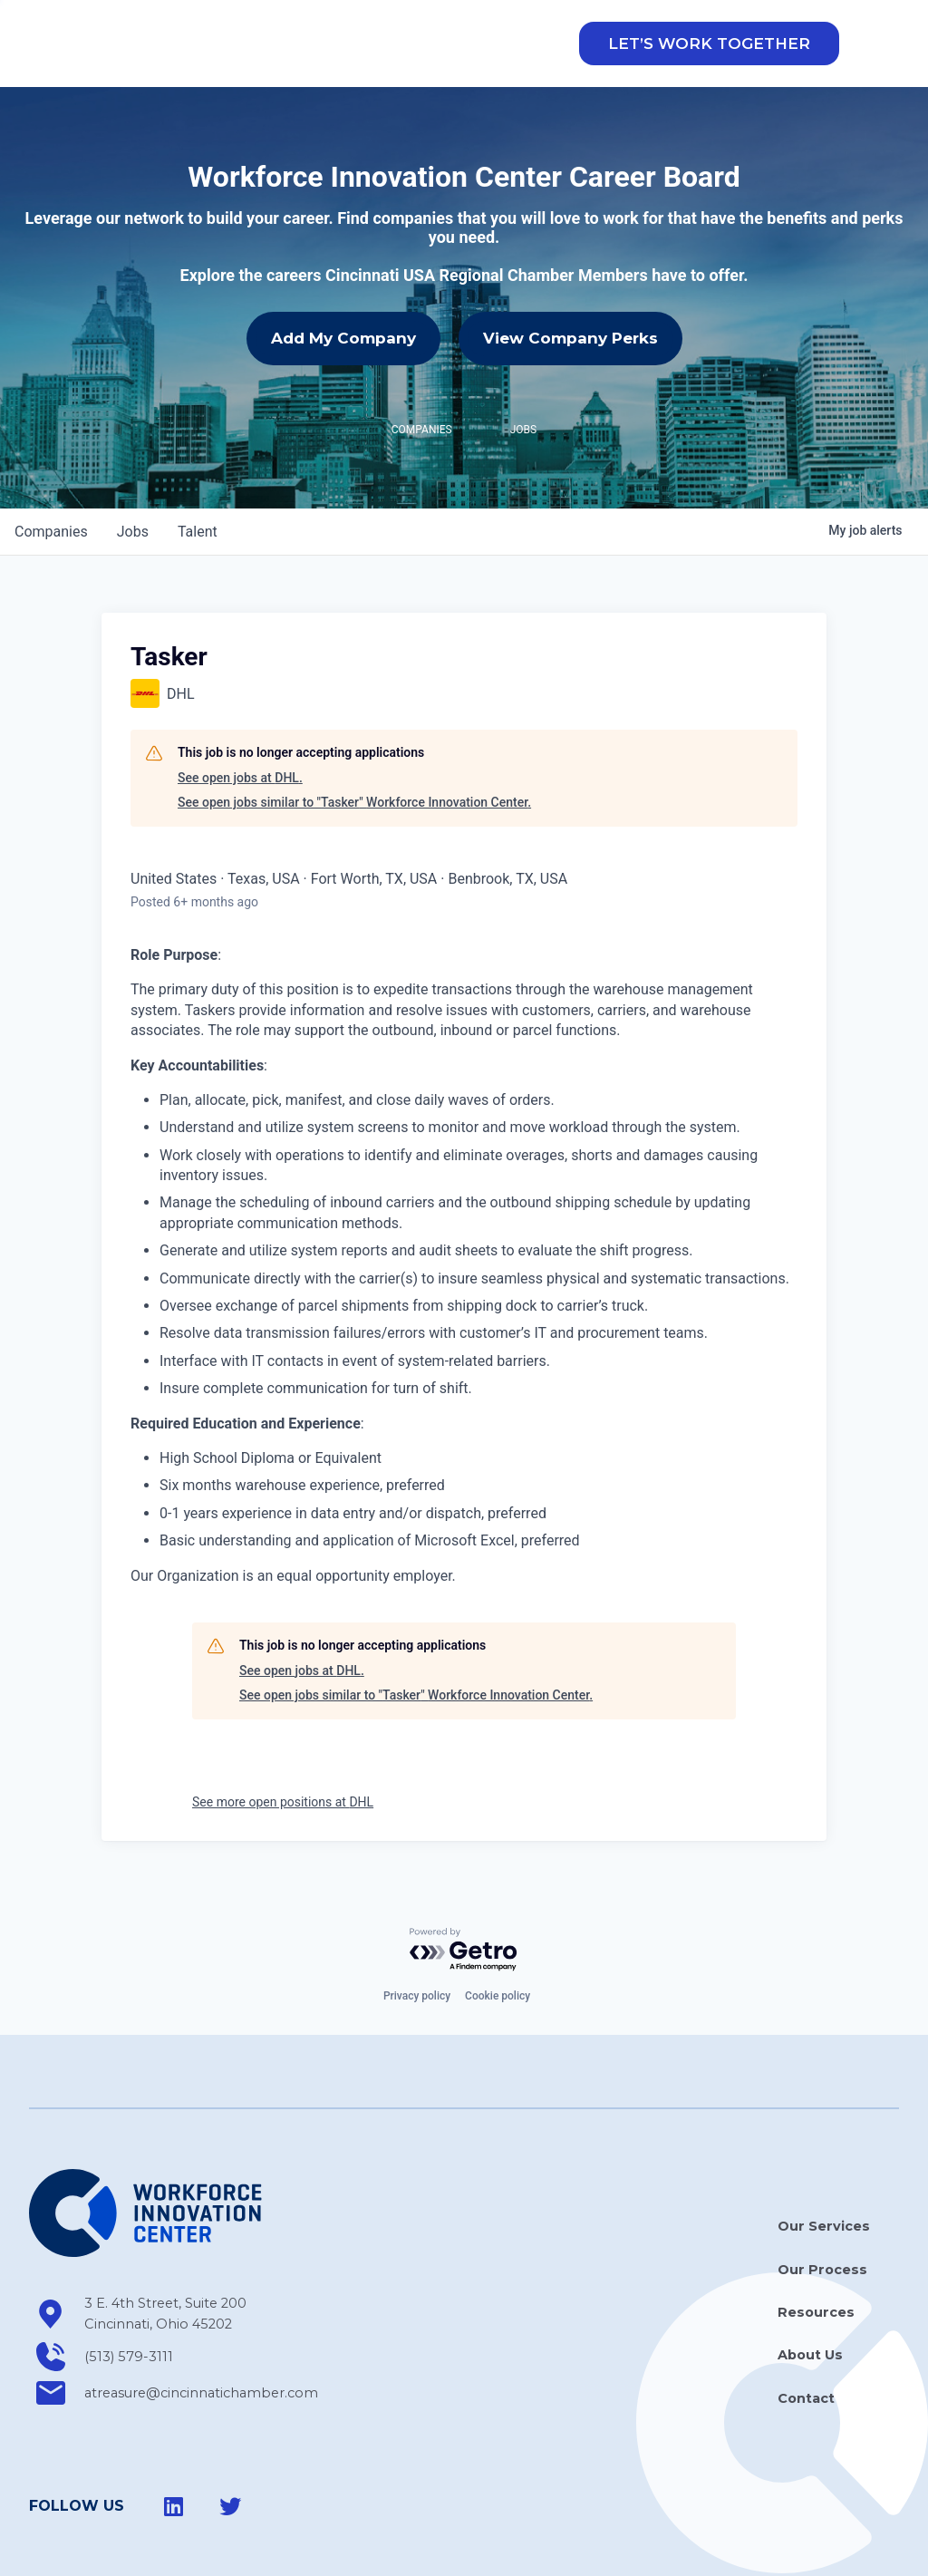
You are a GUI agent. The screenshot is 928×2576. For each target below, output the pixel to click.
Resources (816, 2256)
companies (51, 475)
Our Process (822, 2212)
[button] (709, 56)
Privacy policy (416, 1939)
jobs (133, 475)
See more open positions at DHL (282, 1745)
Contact (806, 2341)
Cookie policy (497, 1939)
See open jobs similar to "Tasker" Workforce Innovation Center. (354, 746)
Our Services (824, 2170)
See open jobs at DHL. (240, 721)
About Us (810, 2298)
